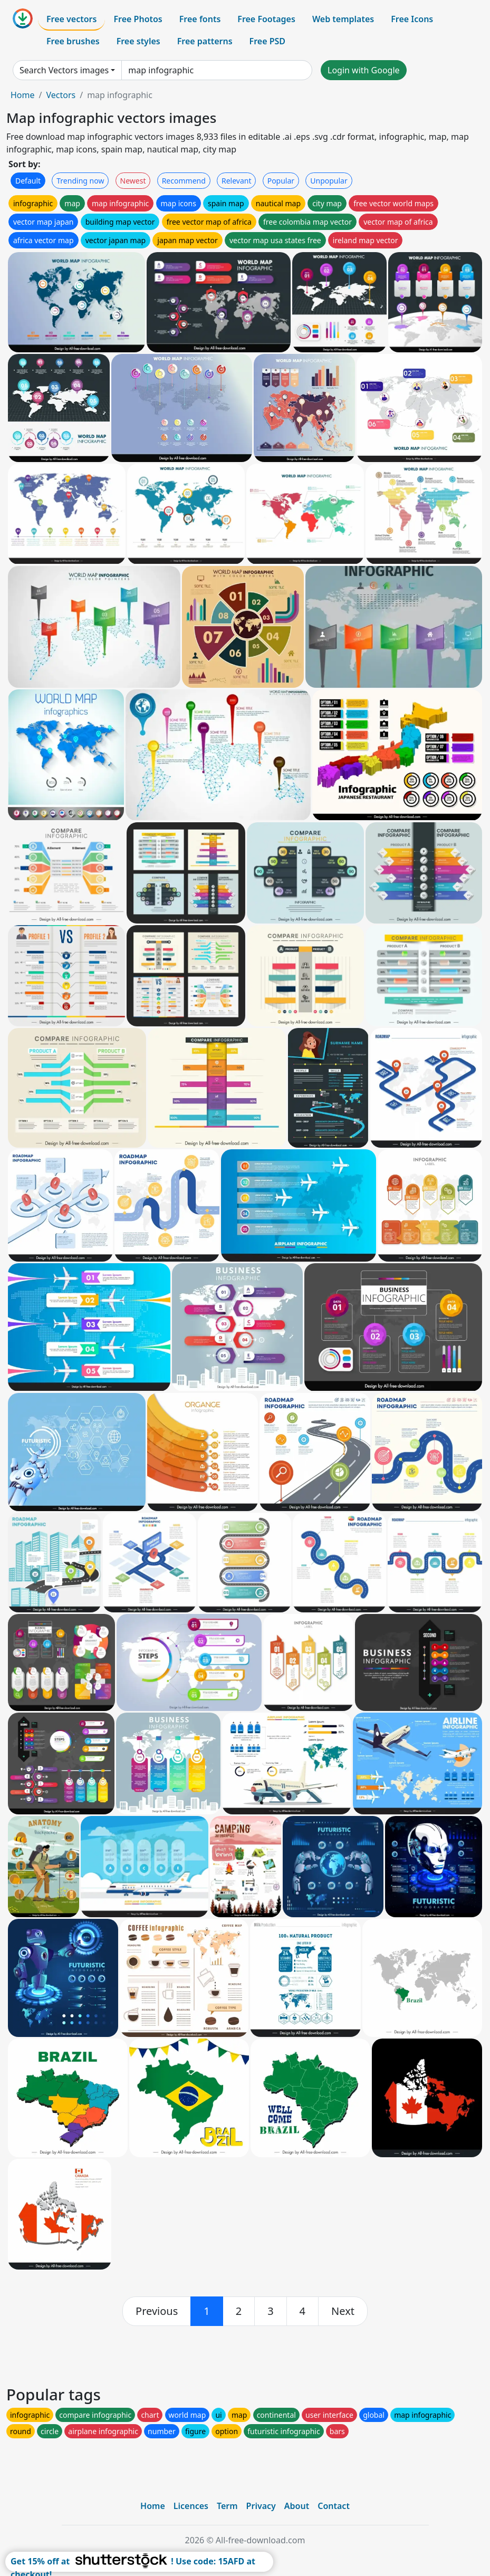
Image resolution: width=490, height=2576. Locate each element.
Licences (191, 2506)
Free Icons (412, 19)
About (296, 2506)
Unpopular (328, 181)
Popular (280, 181)
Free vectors (71, 19)
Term (227, 2506)
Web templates (343, 19)
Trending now (80, 181)
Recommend (184, 181)
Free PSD (267, 41)
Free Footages (266, 19)
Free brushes (73, 41)
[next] (343, 2311)
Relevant (237, 181)
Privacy (261, 2506)
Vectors (60, 95)
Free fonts (200, 19)
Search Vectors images (64, 70)
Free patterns (205, 41)
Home (23, 95)
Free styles (138, 41)
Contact (334, 2506)
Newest (133, 181)
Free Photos (137, 19)
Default (28, 181)
